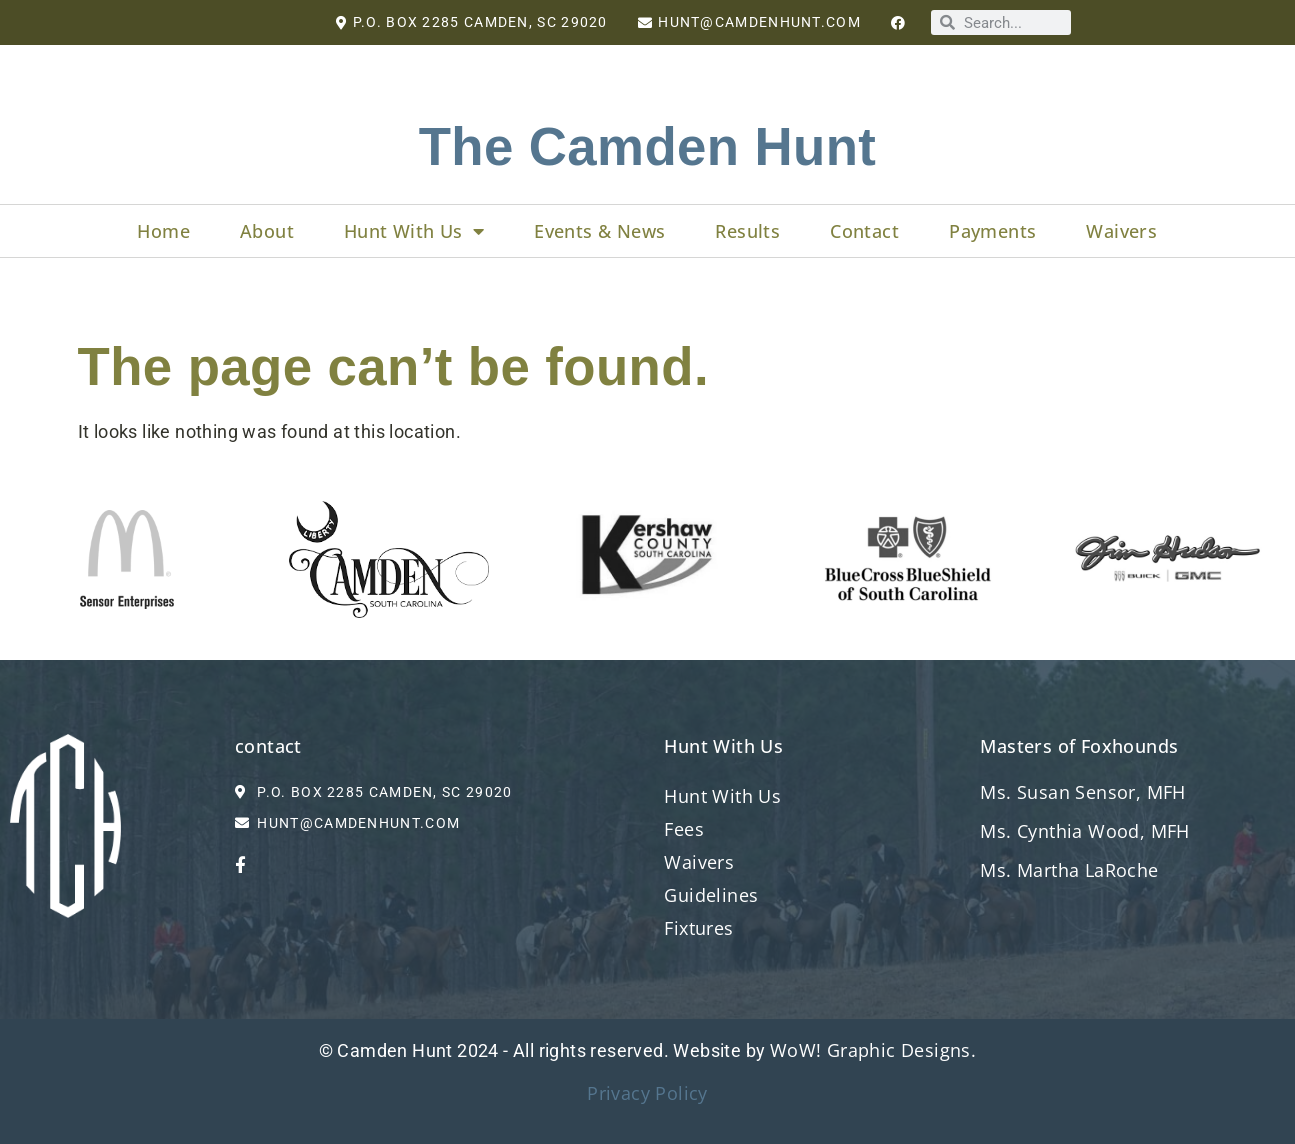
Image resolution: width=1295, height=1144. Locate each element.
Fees (684, 829)
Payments (992, 231)
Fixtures (698, 928)
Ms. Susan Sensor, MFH (1082, 792)
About (267, 231)
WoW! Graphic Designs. (873, 1050)
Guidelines (711, 895)
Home (163, 231)
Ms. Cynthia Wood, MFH (1084, 831)
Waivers (1121, 231)
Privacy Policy (647, 1093)
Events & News (599, 231)
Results (747, 231)
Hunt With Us (414, 231)
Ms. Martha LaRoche (1072, 870)
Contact (864, 231)
